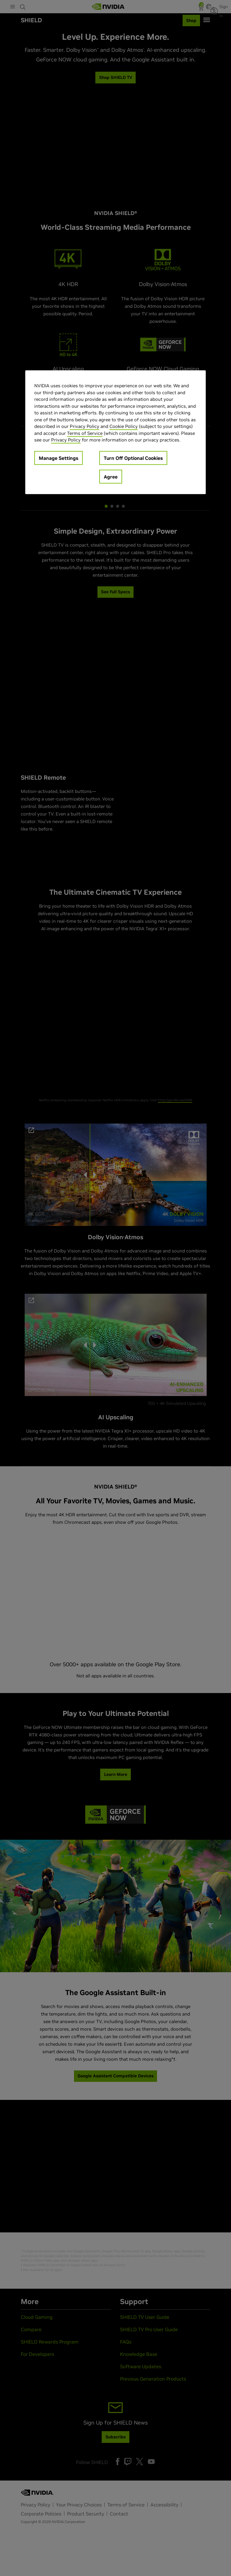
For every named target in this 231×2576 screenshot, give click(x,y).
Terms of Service (85, 433)
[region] (115, 432)
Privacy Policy (84, 426)
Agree (111, 476)
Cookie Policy (123, 426)
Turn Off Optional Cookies (133, 458)
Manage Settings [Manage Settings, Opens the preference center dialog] (58, 458)
